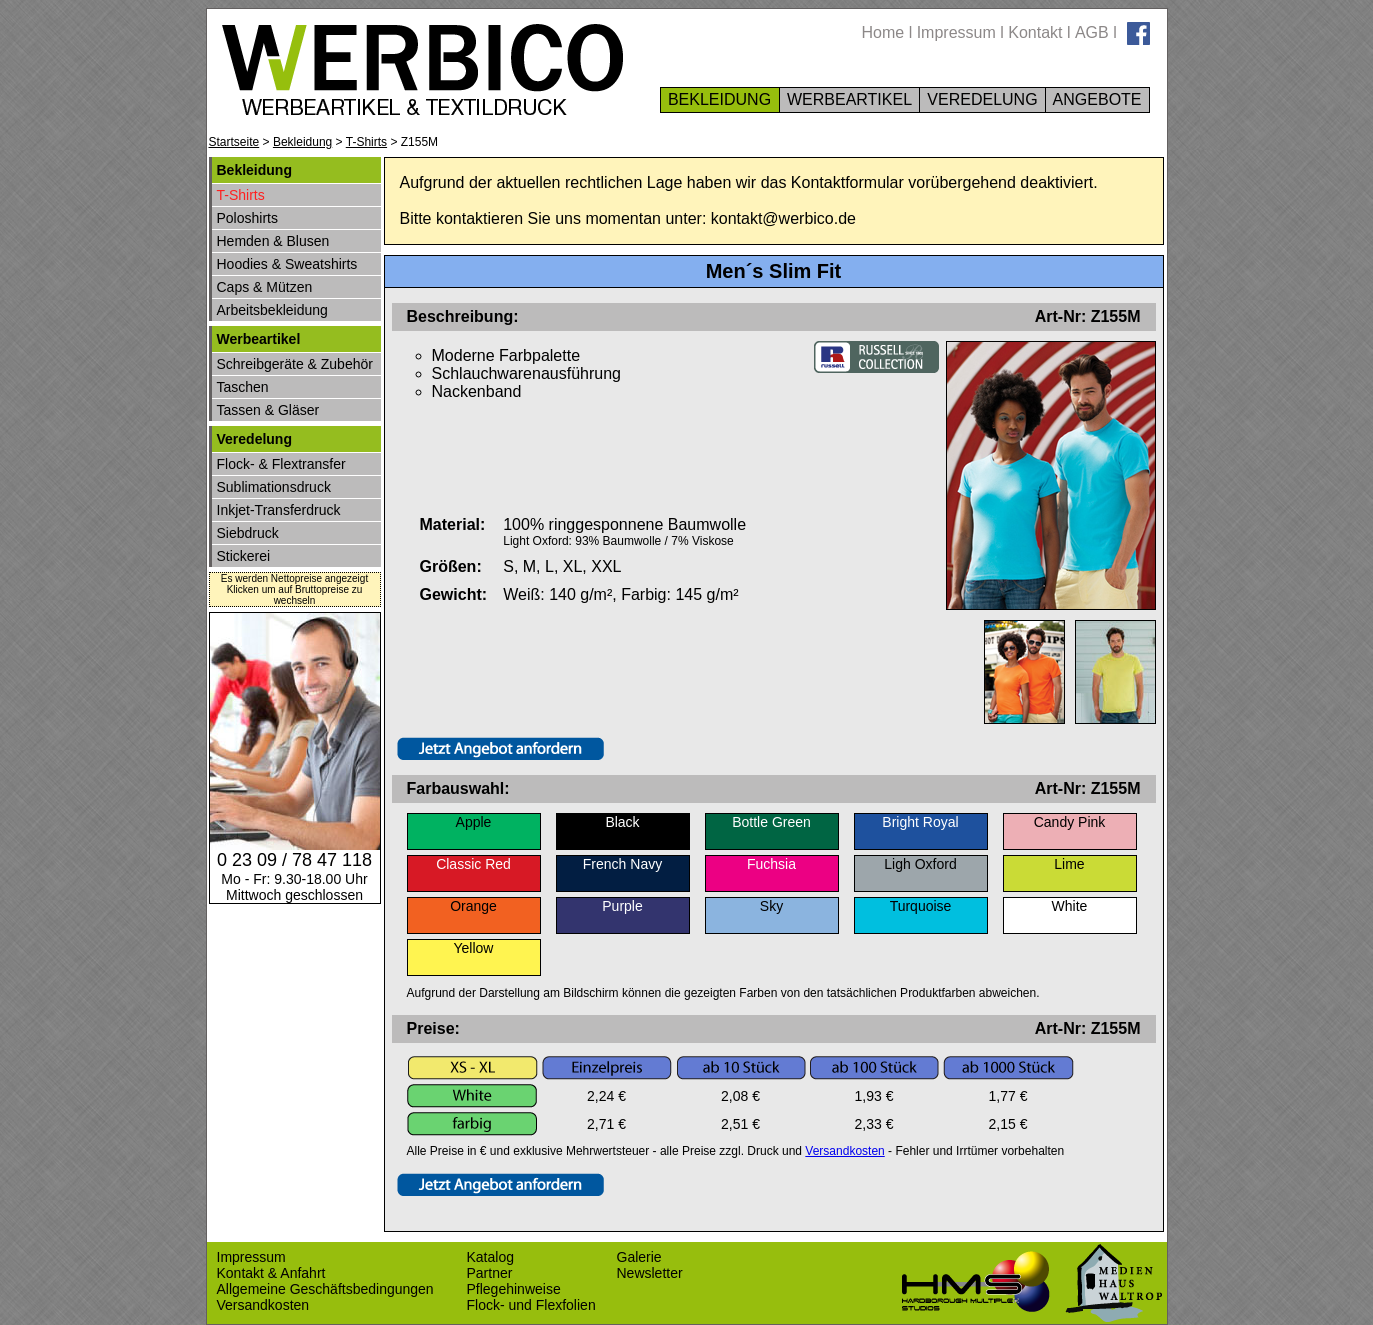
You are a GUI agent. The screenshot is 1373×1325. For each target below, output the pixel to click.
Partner (490, 1273)
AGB (1092, 32)
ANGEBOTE (1097, 99)
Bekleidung (302, 142)
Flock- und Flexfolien (531, 1305)
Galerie (639, 1257)
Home (883, 32)
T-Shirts (366, 142)
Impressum (956, 32)
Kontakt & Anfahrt (271, 1273)
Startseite (234, 142)
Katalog (490, 1257)
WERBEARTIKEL (849, 99)
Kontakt (1035, 32)
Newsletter (650, 1273)
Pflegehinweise (514, 1289)
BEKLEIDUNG (720, 99)
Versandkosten (844, 1151)
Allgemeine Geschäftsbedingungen (325, 1289)
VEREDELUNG (982, 99)
